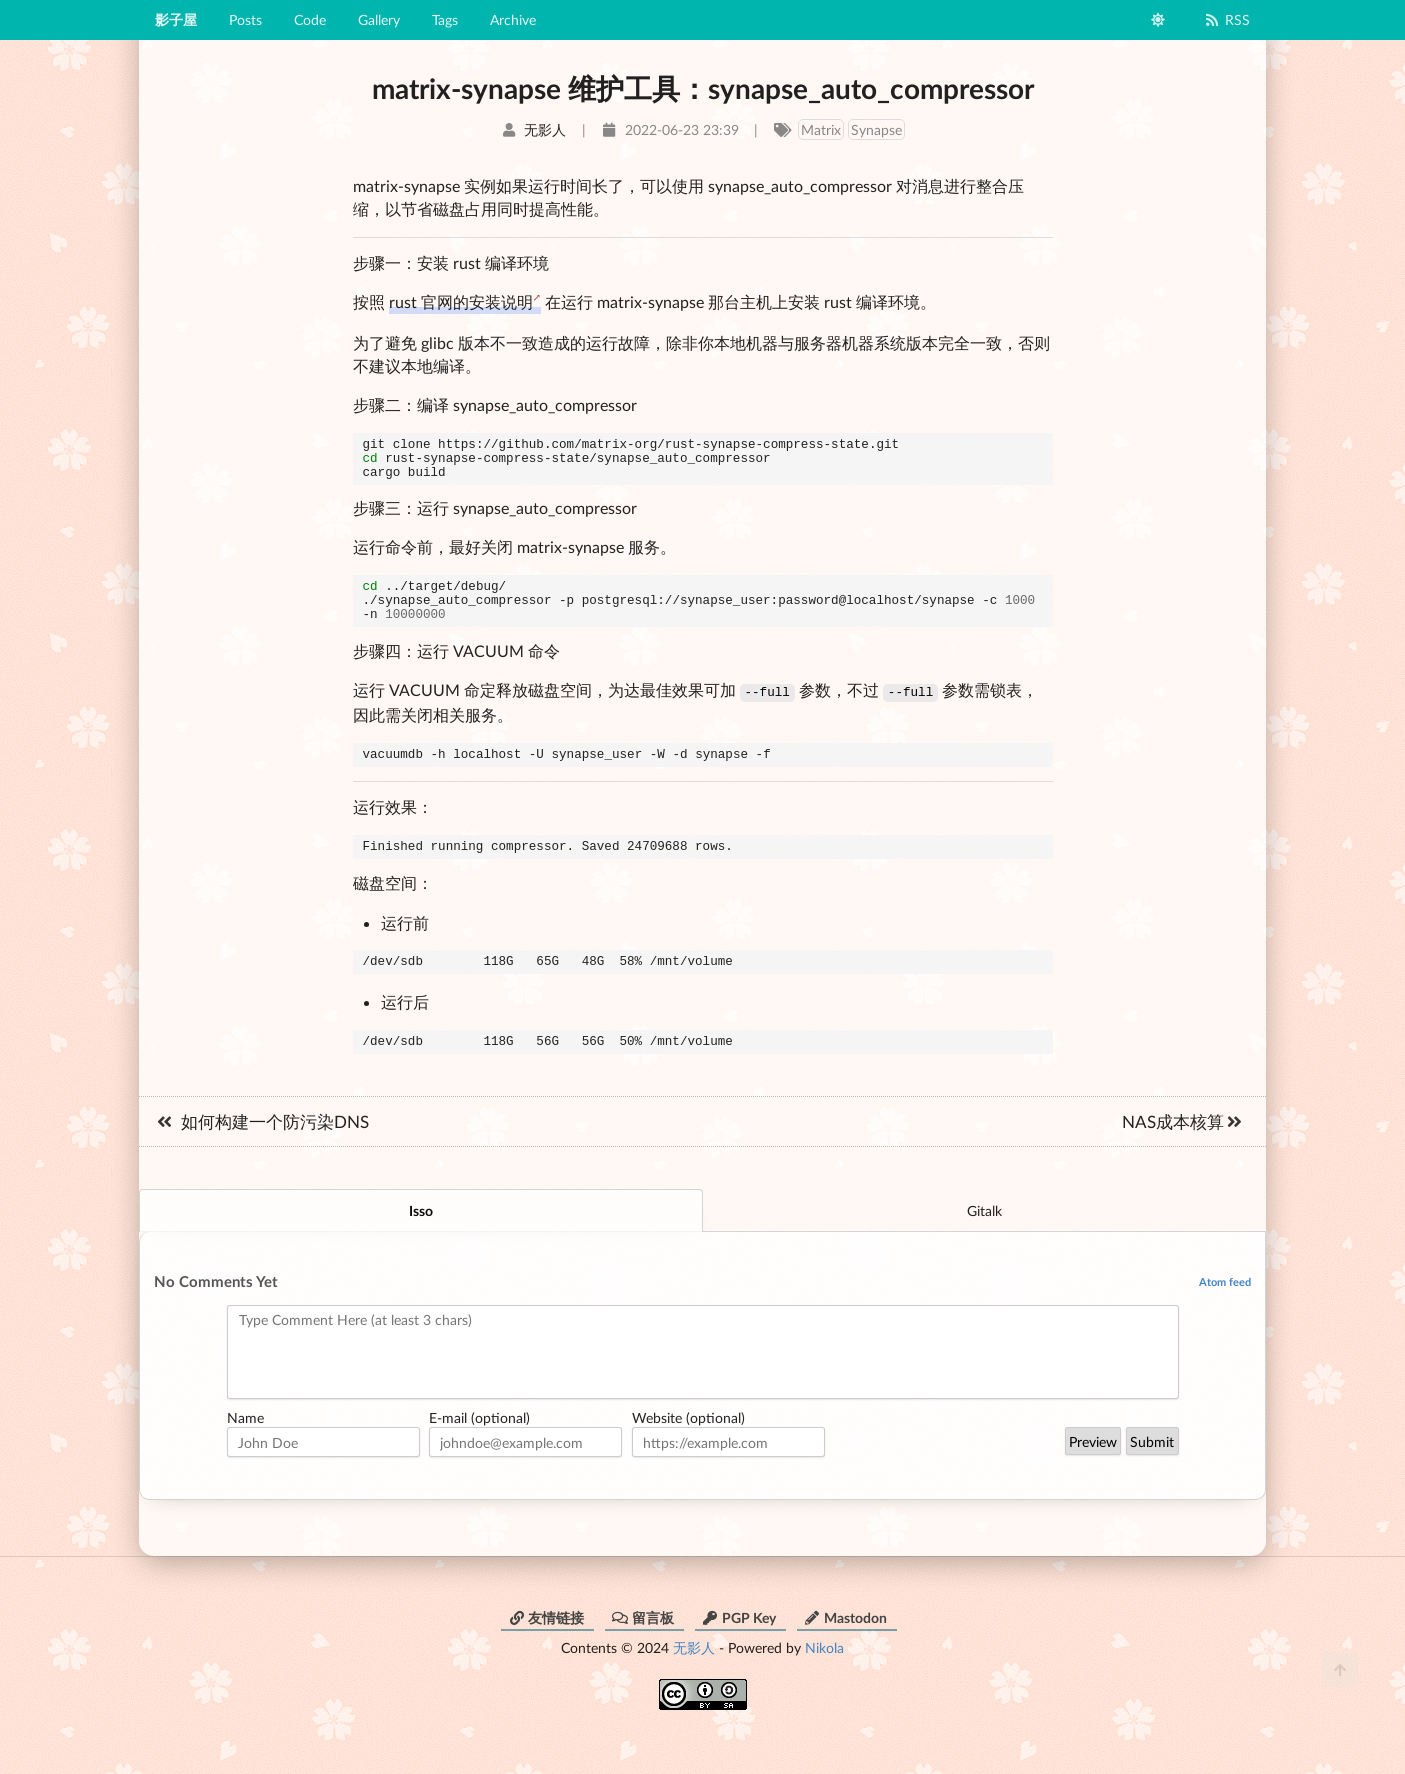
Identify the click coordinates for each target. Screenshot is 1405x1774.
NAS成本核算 (1183, 1150)
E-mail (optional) (479, 1446)
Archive (513, 19)
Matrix (821, 129)
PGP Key (739, 1646)
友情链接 (546, 1646)
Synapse (876, 129)
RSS (1226, 19)
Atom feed (1225, 1310)
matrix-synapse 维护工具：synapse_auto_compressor (703, 88)
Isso (421, 1239)
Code (310, 19)
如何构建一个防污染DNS (262, 1150)
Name (245, 1446)
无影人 (694, 1676)
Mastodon (845, 1646)
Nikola (824, 1676)
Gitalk (984, 1239)
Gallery (379, 19)
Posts (245, 19)
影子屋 (176, 19)
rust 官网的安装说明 (461, 301)
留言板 (643, 1646)
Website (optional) (688, 1446)
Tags (445, 19)
